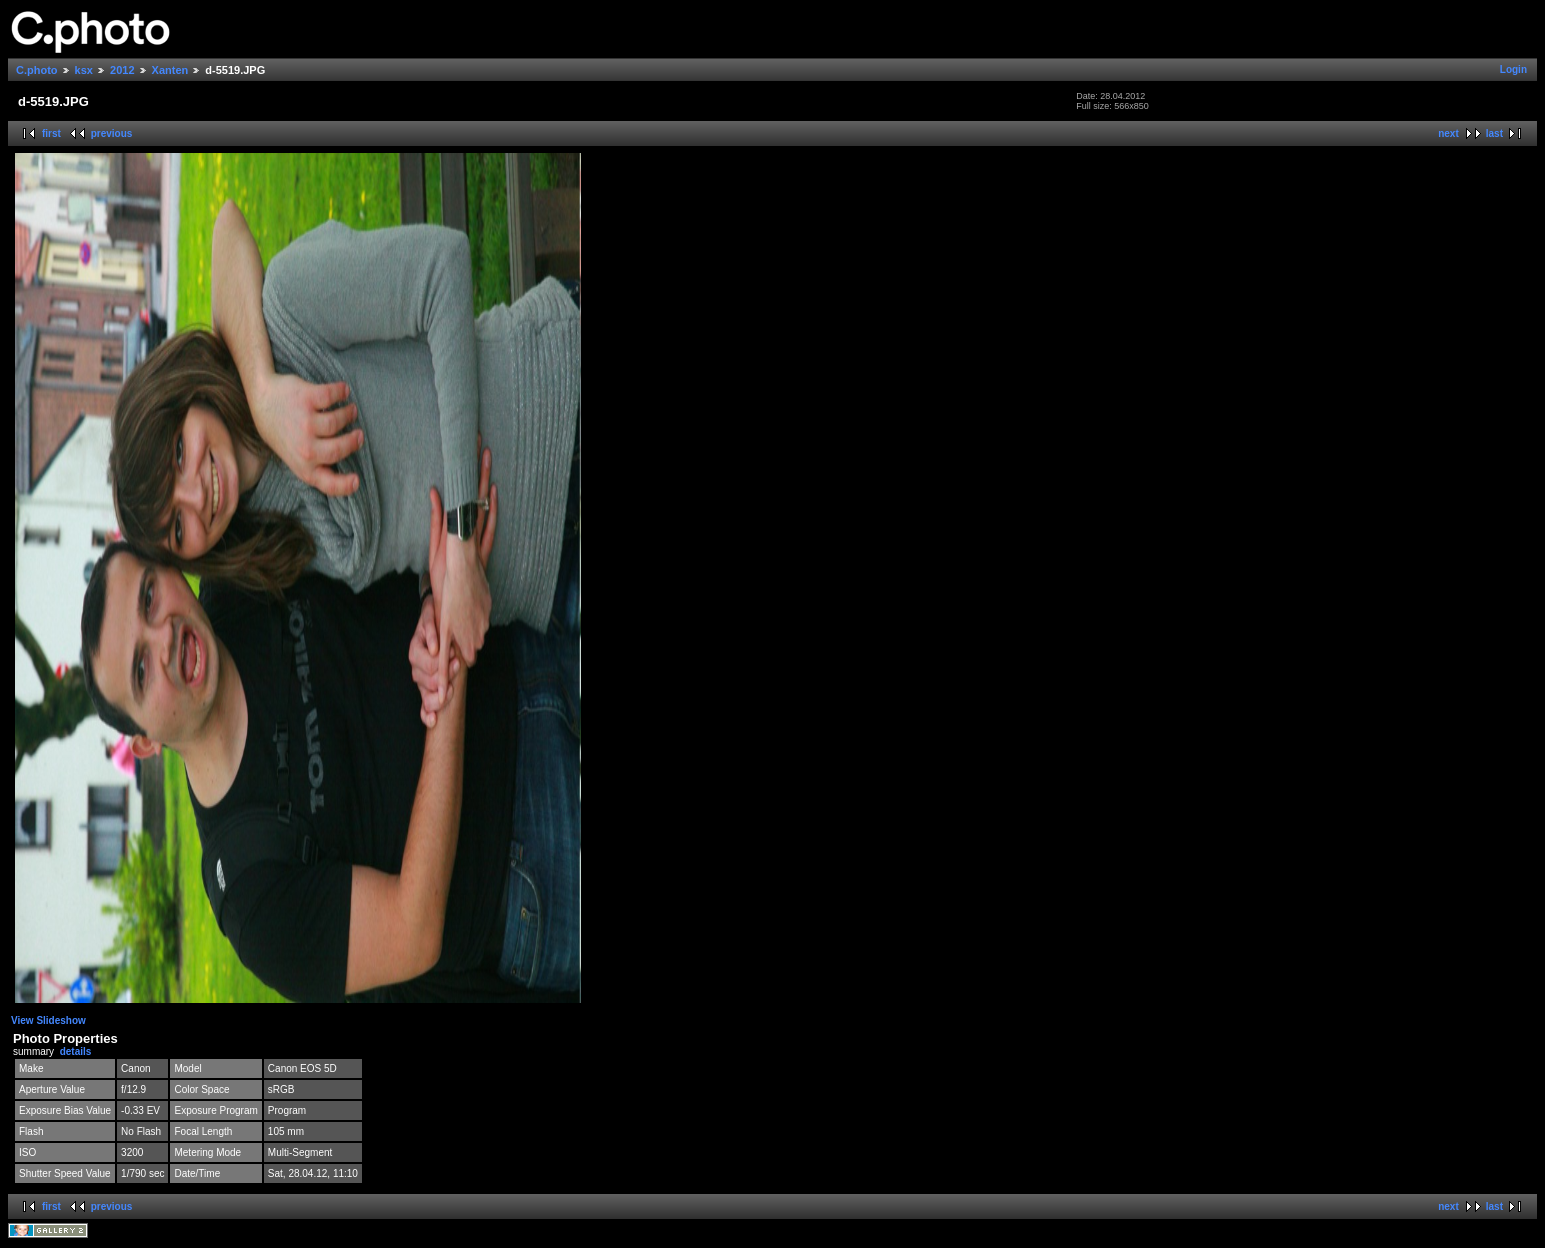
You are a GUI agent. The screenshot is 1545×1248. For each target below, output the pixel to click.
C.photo (37, 70)
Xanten (170, 70)
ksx (84, 70)
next (1448, 133)
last (1494, 133)
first (51, 133)
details (76, 1051)
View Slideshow (48, 1020)
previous (112, 133)
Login (1513, 69)
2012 (122, 70)
